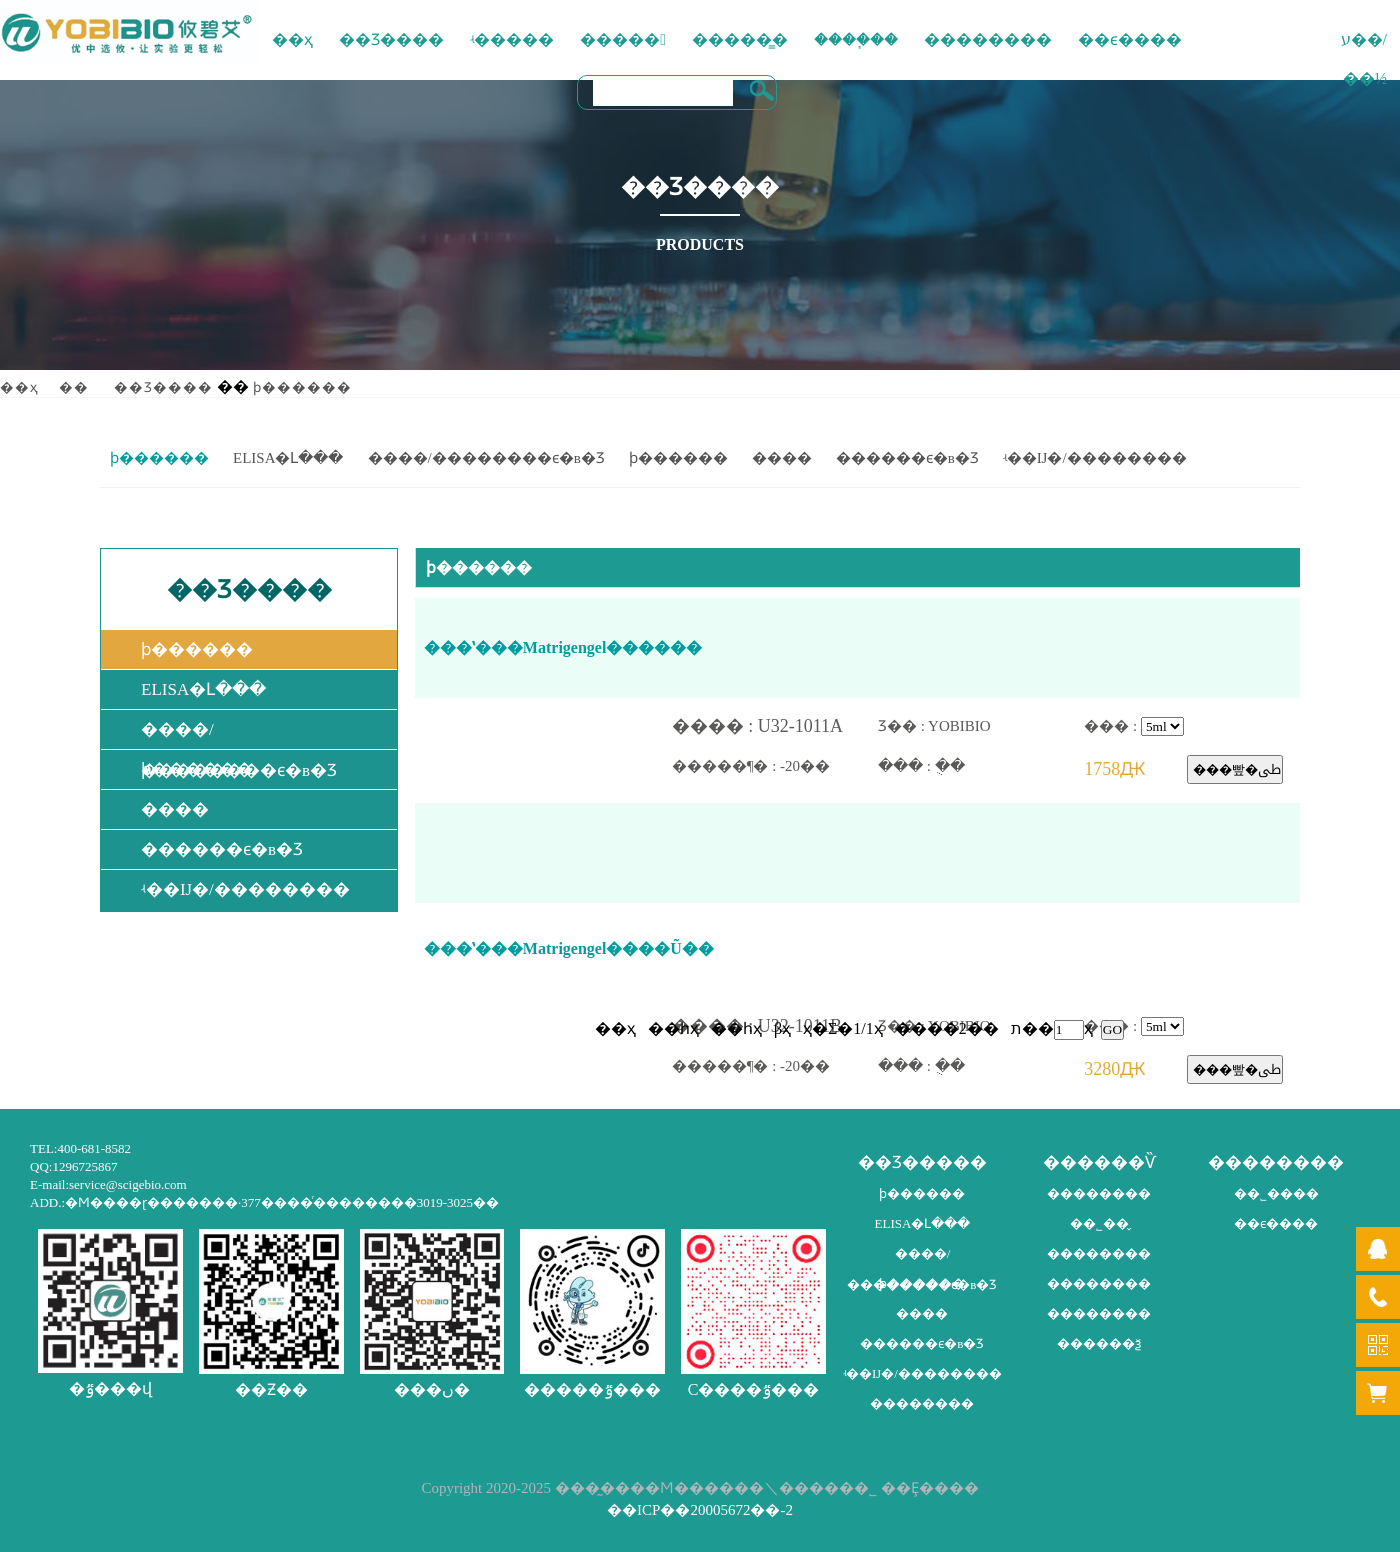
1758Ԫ (1135, 769)
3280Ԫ (1135, 1069)
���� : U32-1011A (775, 726)
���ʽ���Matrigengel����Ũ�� (569, 948)
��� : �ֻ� (981, 766)
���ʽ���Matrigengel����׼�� (563, 647)
